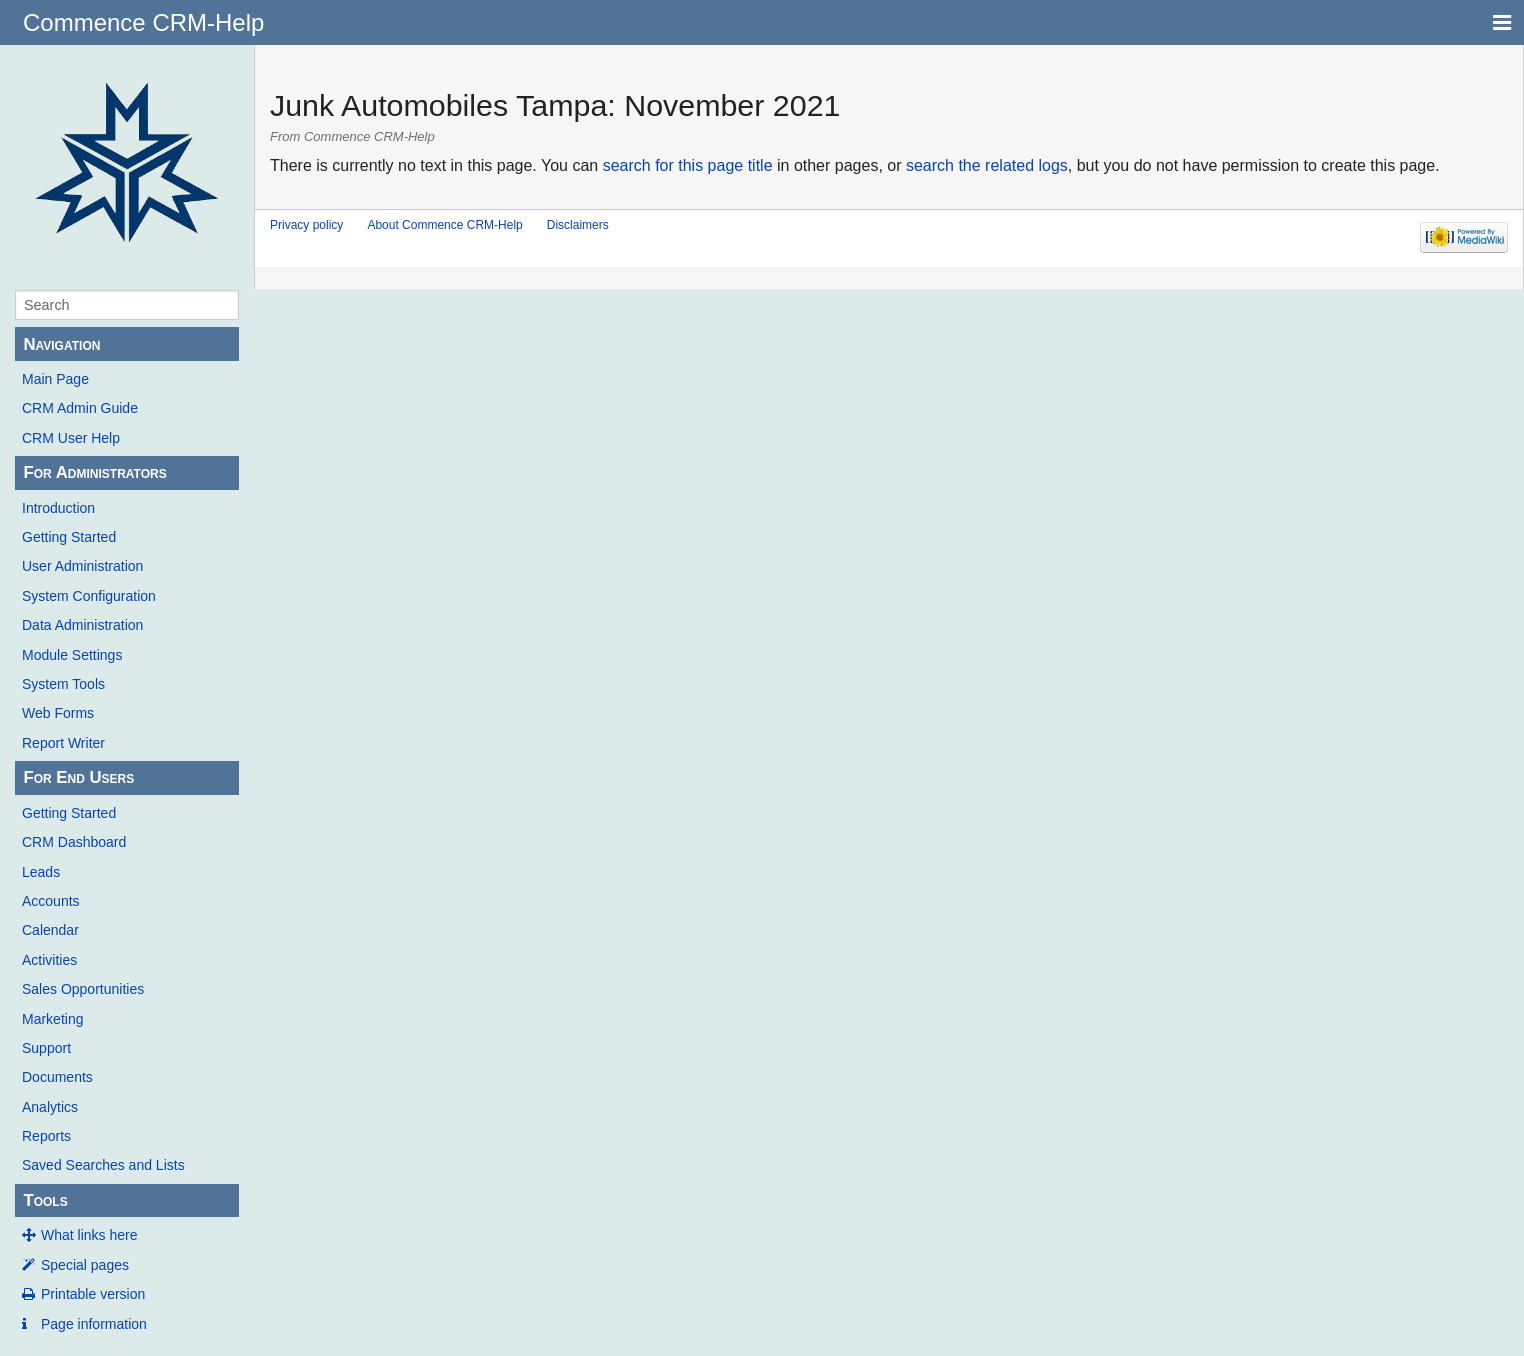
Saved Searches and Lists (103, 1165)
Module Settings (72, 655)
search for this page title (688, 165)
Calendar (50, 930)
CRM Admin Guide (80, 408)
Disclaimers (578, 225)
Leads (41, 872)
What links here (89, 1235)
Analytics (50, 1107)
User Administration (82, 566)
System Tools (63, 684)
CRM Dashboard (74, 842)
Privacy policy (306, 225)
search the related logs (987, 165)
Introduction (58, 508)
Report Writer (63, 743)
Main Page (55, 379)
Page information (94, 1324)
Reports (46, 1136)
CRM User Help (71, 438)
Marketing (52, 1019)
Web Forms (58, 713)
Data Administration (82, 625)
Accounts (51, 901)
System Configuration (89, 596)
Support (46, 1048)
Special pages (85, 1265)
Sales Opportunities (83, 989)
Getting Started (69, 537)
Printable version (93, 1294)
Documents (57, 1077)
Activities (49, 960)
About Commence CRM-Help (444, 225)
